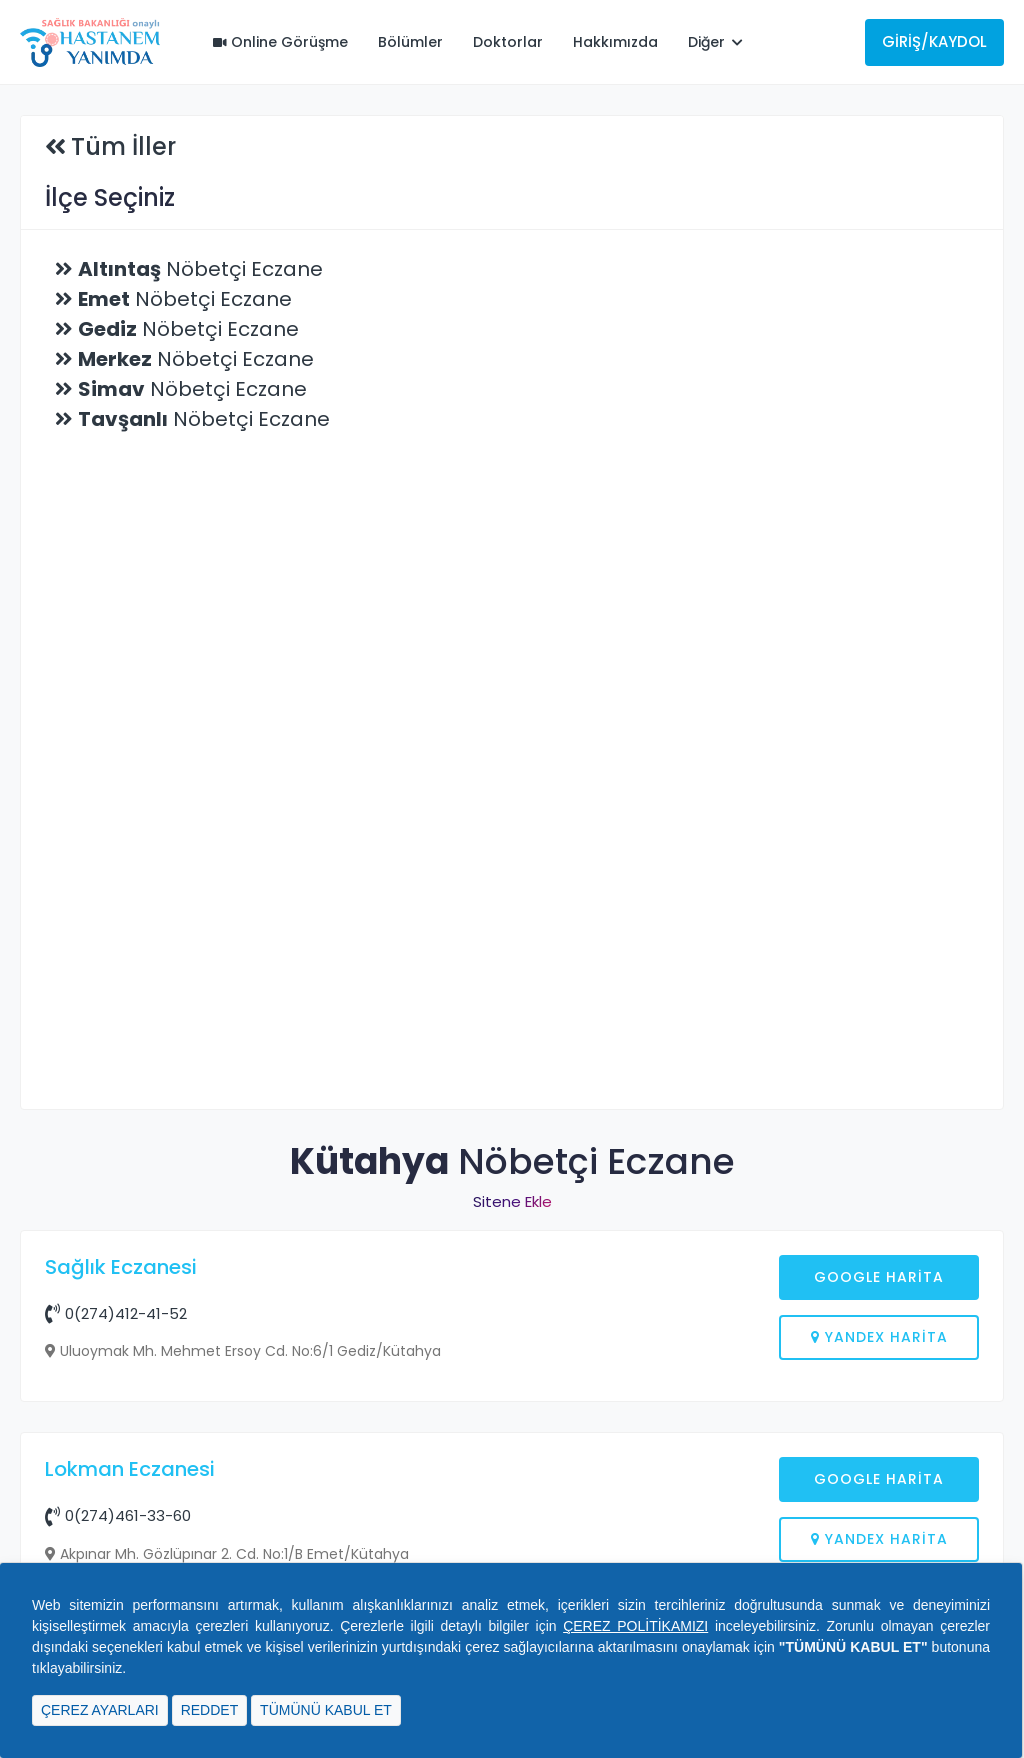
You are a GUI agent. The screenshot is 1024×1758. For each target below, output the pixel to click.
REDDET (210, 1710)
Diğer (715, 42)
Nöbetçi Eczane (200, 269)
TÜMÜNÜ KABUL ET (326, 1710)
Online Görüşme (280, 42)
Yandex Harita (879, 1337)
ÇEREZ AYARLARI (100, 1710)
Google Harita (879, 1277)
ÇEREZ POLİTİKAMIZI (635, 1626)
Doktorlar (508, 42)
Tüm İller (123, 146)
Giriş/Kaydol (934, 41)
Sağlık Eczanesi (121, 1267)
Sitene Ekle (512, 1201)
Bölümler (410, 42)
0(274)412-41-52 (116, 1313)
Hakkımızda (615, 42)
